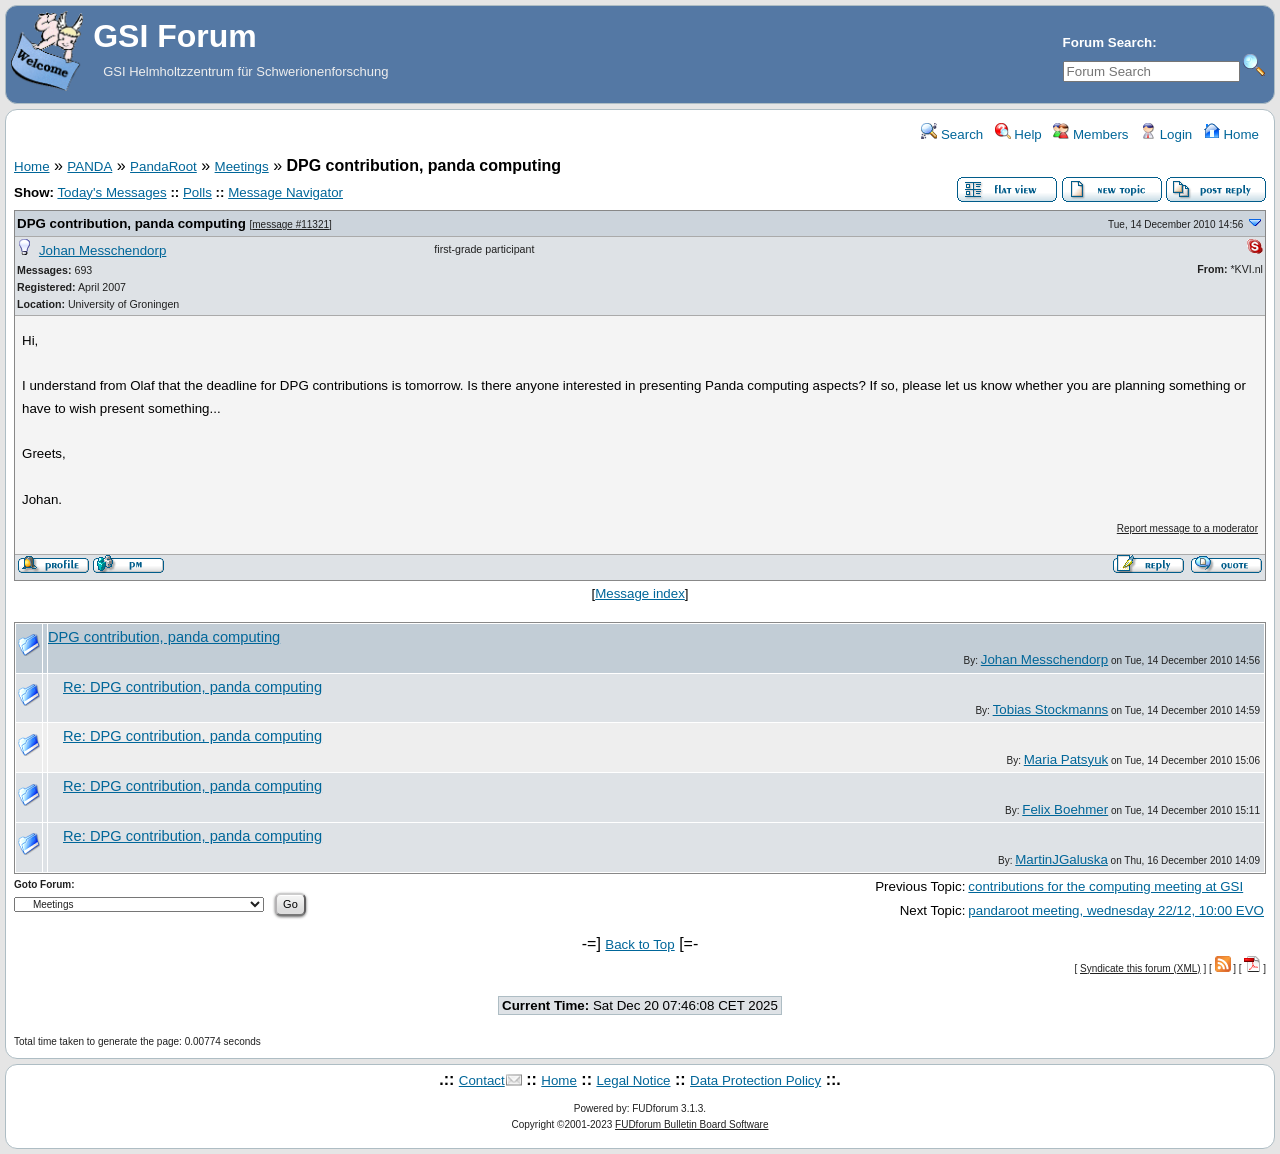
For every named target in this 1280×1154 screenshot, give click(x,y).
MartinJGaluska (1061, 859)
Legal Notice (633, 1080)
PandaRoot (163, 166)
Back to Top (639, 944)
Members (1090, 134)
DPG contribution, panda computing (131, 223)
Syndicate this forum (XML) (1140, 968)
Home (1231, 134)
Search (952, 134)
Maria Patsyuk (1066, 759)
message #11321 (290, 224)
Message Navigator (285, 192)
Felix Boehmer (1065, 809)
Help (1018, 134)
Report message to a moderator (1187, 528)
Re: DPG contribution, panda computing (192, 687)
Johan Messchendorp (102, 250)
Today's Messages (111, 192)
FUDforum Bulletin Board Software (691, 1124)
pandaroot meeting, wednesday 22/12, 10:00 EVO (1116, 910)
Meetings (242, 166)
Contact (482, 1080)
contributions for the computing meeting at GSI (1105, 886)
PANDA (89, 166)
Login (1166, 134)
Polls (197, 192)
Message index (640, 593)
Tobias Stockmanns (1051, 709)
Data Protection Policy (755, 1080)
